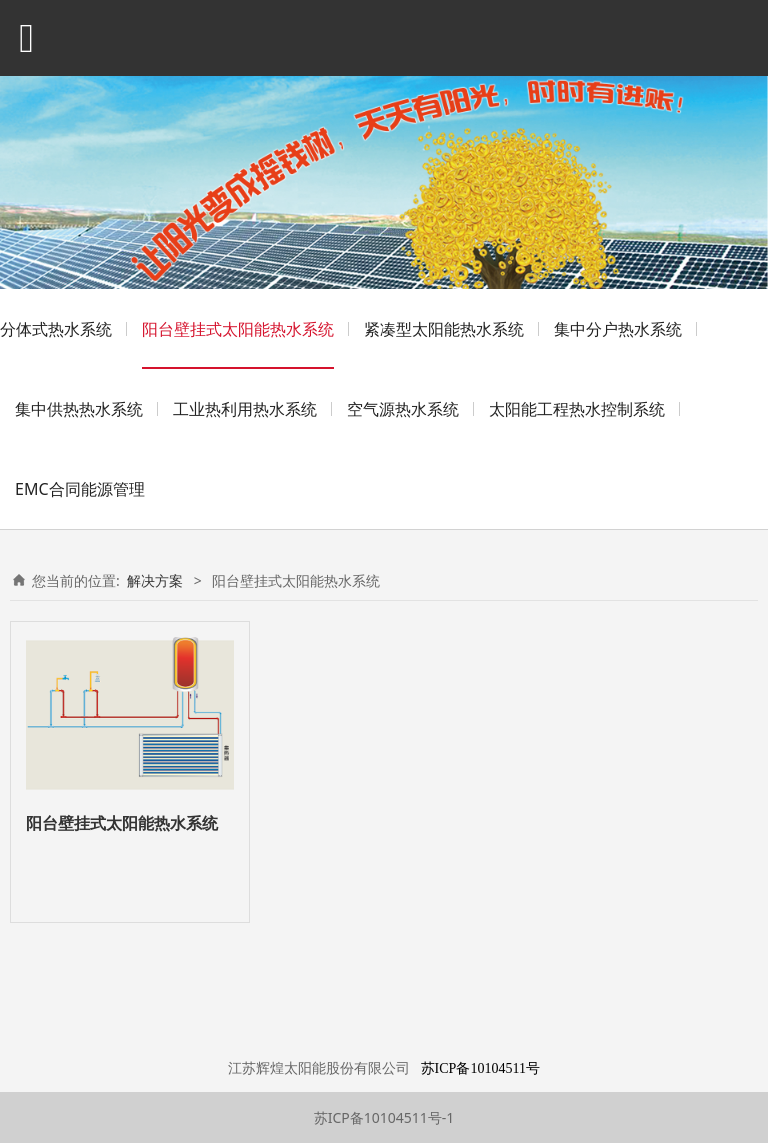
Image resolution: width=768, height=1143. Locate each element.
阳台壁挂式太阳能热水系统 (238, 329)
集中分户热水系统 (618, 329)
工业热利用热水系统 (245, 409)
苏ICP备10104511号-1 (384, 1117)
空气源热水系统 (403, 409)
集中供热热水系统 (79, 409)
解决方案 (155, 580)
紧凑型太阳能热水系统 (444, 329)
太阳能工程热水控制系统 (577, 409)
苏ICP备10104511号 (480, 1068)
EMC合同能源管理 (80, 489)
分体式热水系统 (56, 329)
